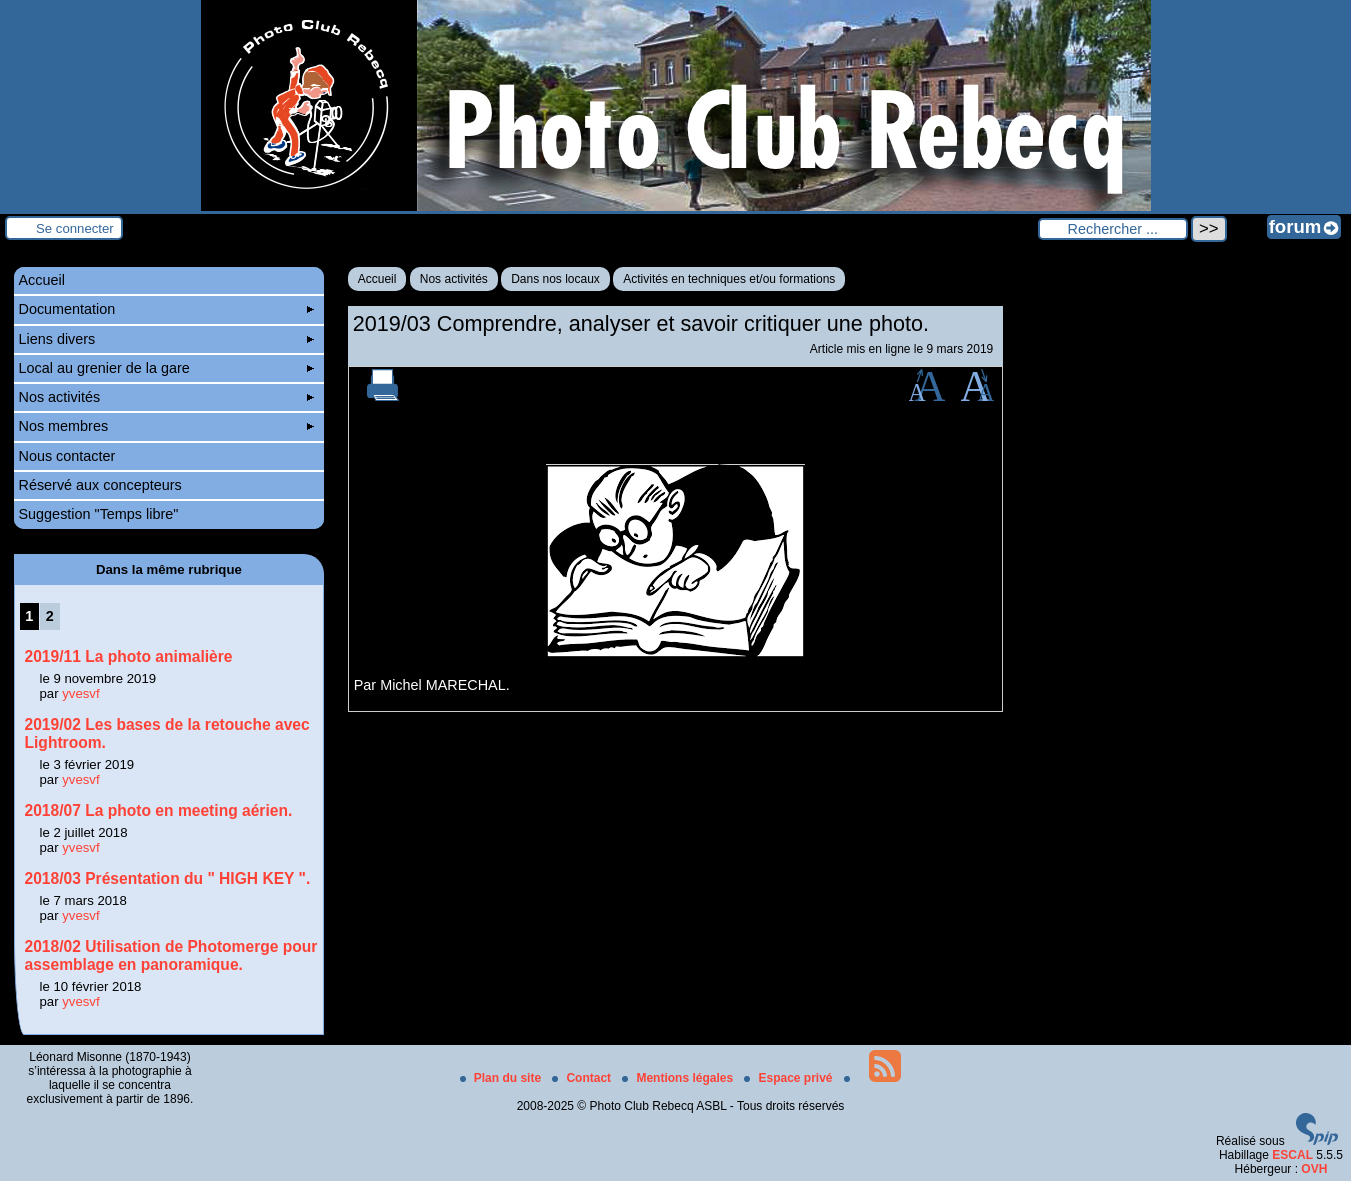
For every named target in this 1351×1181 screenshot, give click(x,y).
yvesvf (80, 693)
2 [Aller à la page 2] (50, 616)
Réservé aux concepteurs (100, 485)
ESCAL (1292, 1155)
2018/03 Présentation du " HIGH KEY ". (168, 878)
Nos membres (167, 426)
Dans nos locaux (555, 279)
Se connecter (75, 228)
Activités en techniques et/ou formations (729, 279)
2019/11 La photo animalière (129, 656)
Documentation (167, 309)
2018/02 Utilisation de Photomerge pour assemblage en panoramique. (171, 955)
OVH (1314, 1169)
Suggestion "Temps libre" (99, 514)
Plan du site (502, 1078)
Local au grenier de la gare (167, 368)
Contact (583, 1078)
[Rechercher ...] (1113, 229)
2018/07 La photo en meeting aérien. (159, 810)
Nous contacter (67, 456)
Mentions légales (679, 1078)
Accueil (377, 279)
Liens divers (167, 339)
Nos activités (454, 279)
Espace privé (789, 1078)
